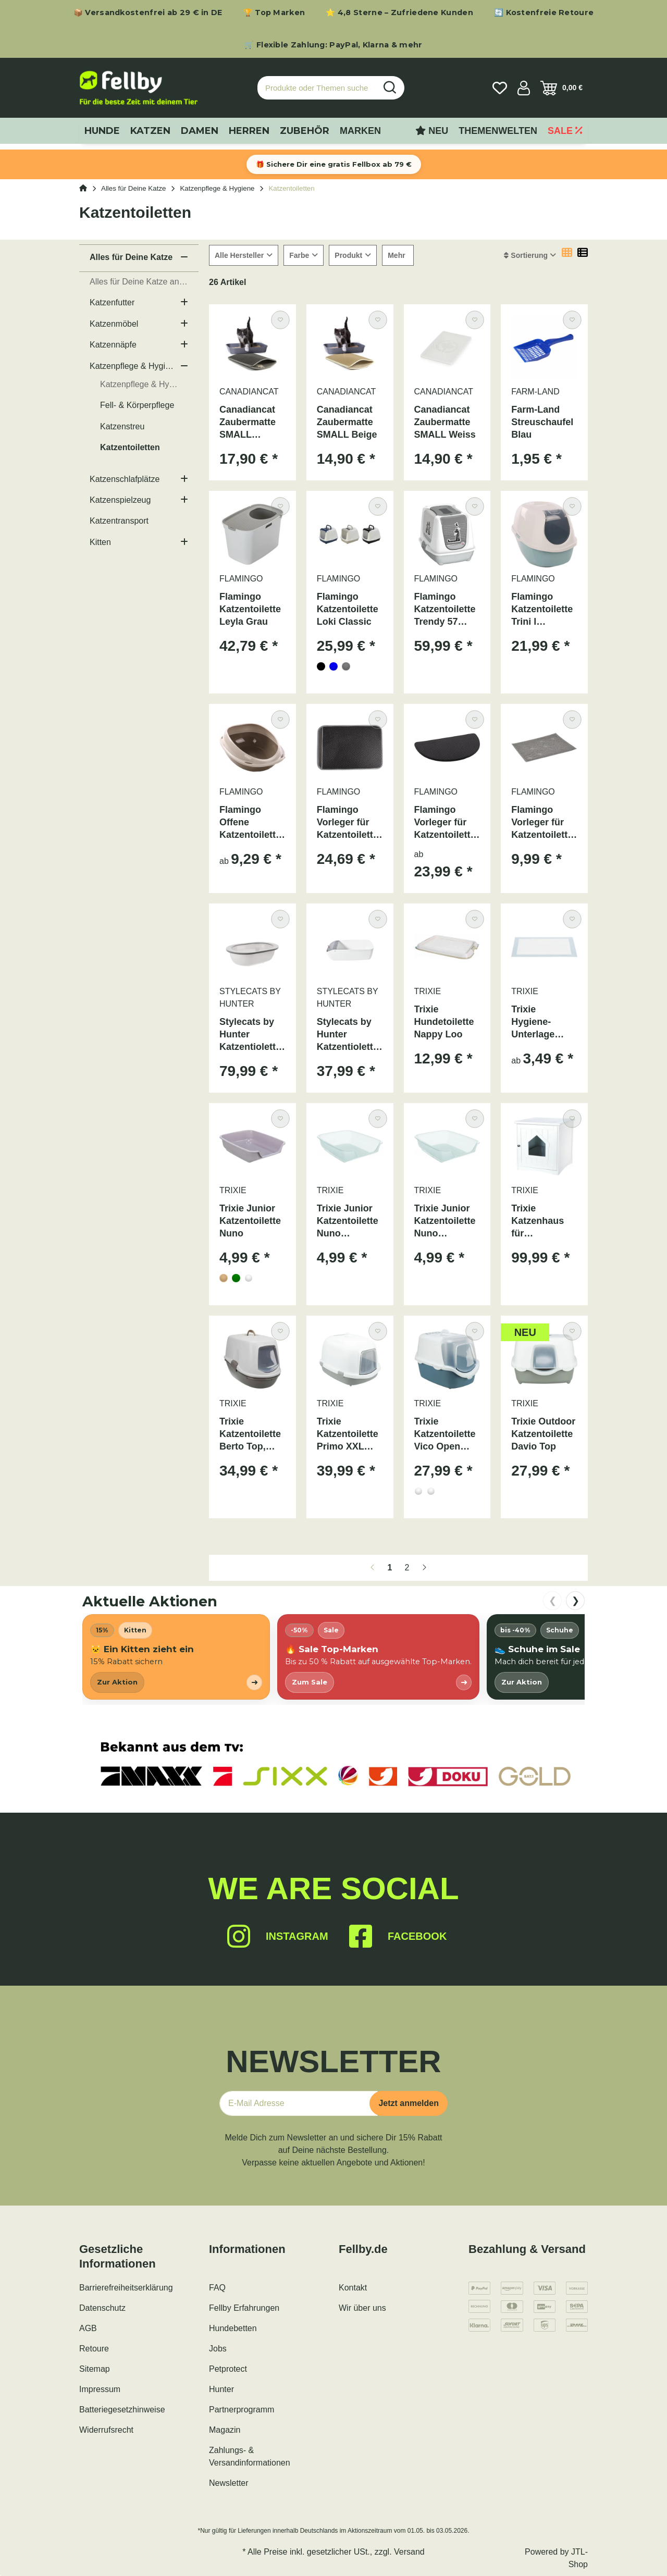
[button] (523, 88)
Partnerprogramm (241, 2409)
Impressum (99, 2389)
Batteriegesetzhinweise (122, 2409)
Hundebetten (233, 2328)
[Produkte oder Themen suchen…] (316, 88)
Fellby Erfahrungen (244, 2307)
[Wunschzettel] (499, 88)
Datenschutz (102, 2307)
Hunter (221, 2389)
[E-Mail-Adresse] (298, 2103)
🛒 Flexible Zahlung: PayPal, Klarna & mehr (333, 44)
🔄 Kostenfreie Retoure (544, 12)
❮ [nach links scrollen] (553, 1600)
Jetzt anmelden (408, 2103)
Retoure (94, 2348)
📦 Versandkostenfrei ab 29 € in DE (148, 12)
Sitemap (94, 2368)
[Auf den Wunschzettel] (280, 320)
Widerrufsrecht (106, 2429)
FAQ (217, 2287)
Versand (409, 2551)
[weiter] (424, 1568)
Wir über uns (362, 2307)
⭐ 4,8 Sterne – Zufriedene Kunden (399, 12)
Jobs (218, 2348)
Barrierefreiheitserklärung (126, 2287)
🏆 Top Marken (274, 12)
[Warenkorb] (561, 88)
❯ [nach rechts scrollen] (575, 1600)
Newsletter (229, 2483)
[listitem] (176, 1656)
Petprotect (228, 2368)
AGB (88, 2328)
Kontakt (353, 2287)
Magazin (224, 2429)
